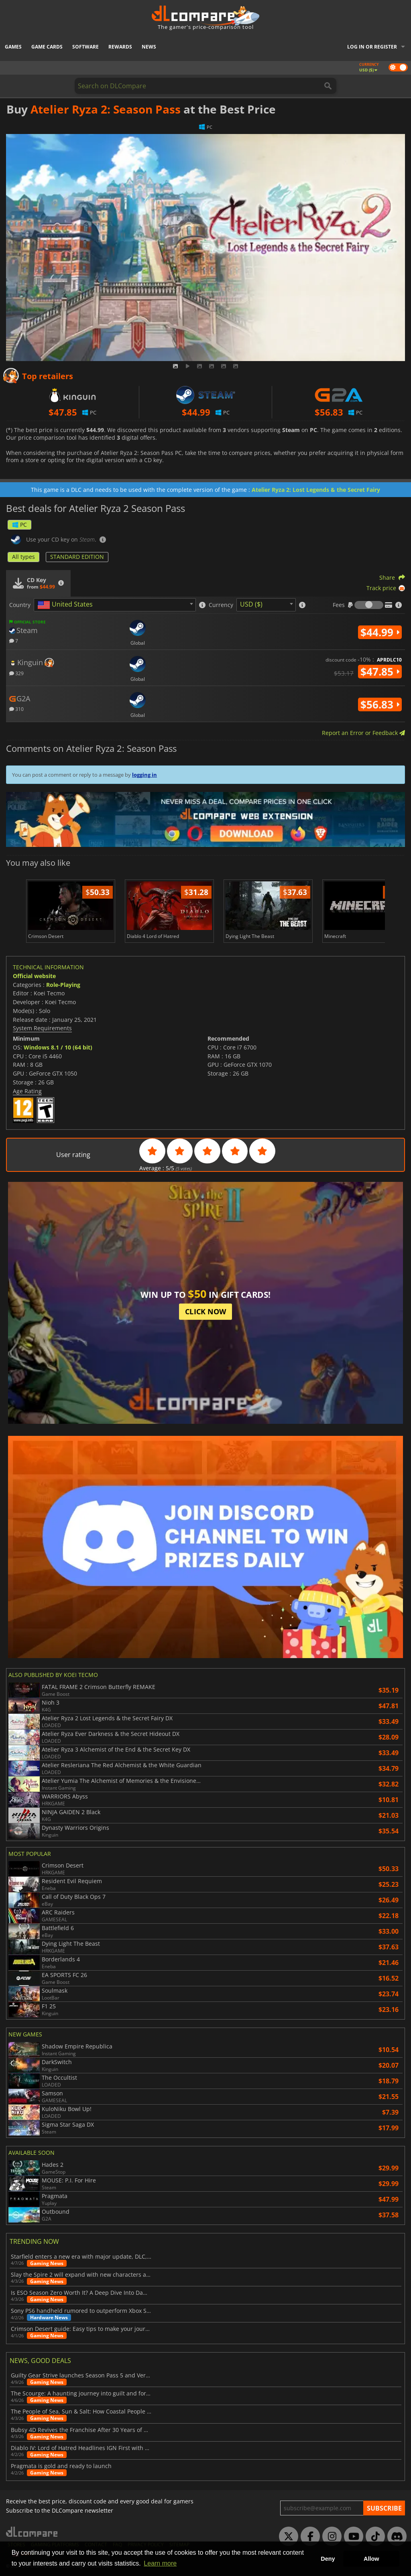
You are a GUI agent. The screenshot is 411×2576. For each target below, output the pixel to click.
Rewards (120, 46)
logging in (144, 774)
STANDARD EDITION (77, 556)
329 (16, 673)
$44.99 (379, 632)
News (149, 46)
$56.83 (379, 704)
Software (85, 46)
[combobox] (115, 604)
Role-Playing (63, 985)
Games (13, 46)
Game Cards (47, 46)
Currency (221, 605)
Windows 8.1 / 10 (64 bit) (58, 1047)
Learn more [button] (160, 2563)
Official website (34, 976)
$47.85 (379, 671)
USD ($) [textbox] (251, 604)
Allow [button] (371, 2559)
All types (23, 556)
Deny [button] (328, 2559)
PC (19, 524)
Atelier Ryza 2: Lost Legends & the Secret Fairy (316, 489)
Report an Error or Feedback (363, 733)
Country (20, 605)
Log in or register (372, 46)
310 (16, 709)
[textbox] (66, 605)
